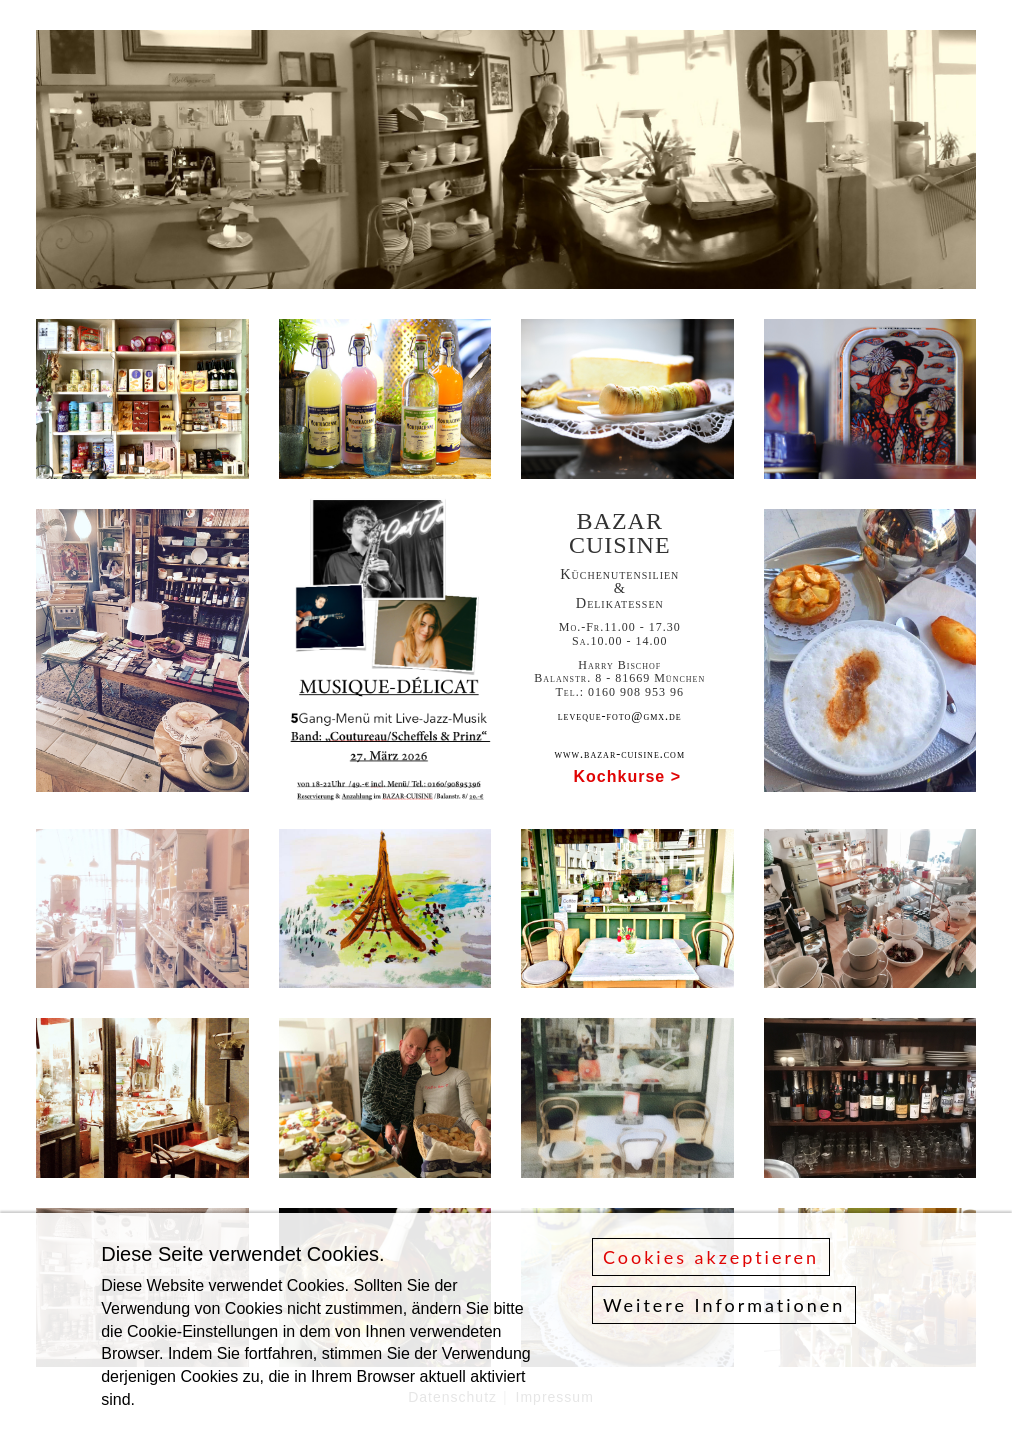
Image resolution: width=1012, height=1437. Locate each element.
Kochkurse (620, 776)
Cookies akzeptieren (711, 1258)
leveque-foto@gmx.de (620, 716)
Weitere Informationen (724, 1306)
